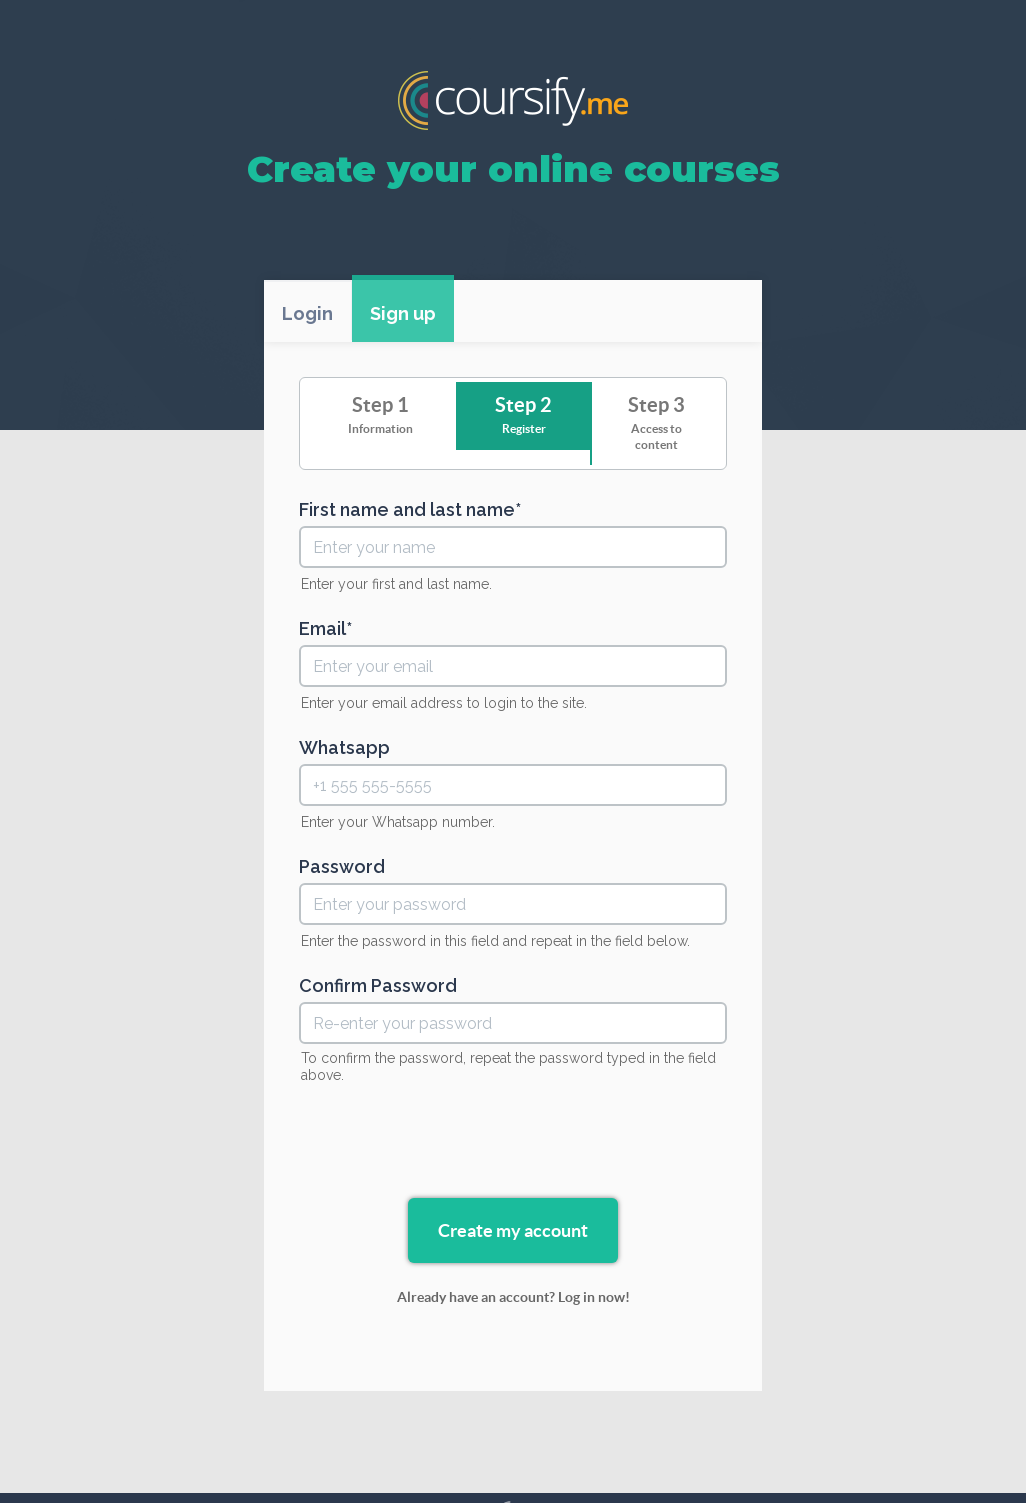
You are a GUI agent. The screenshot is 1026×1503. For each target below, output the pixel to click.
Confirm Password (378, 986)
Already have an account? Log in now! (513, 1297)
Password (342, 867)
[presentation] (513, 1144)
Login (307, 313)
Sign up (403, 313)
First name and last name (407, 510)
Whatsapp (344, 748)
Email (322, 629)
